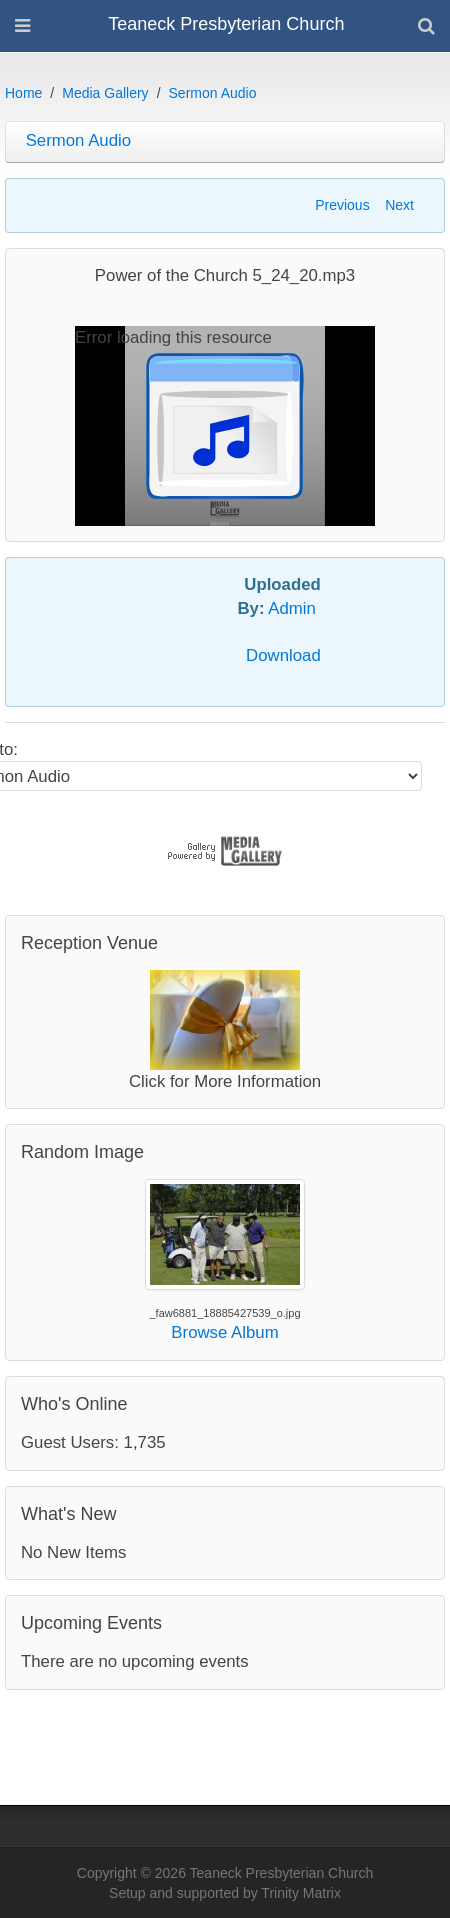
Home (23, 93)
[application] (225, 426)
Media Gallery (105, 93)
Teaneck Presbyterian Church (226, 24)
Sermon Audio (213, 93)
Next (399, 205)
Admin (292, 608)
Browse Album (224, 1332)
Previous (342, 205)
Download (283, 655)
